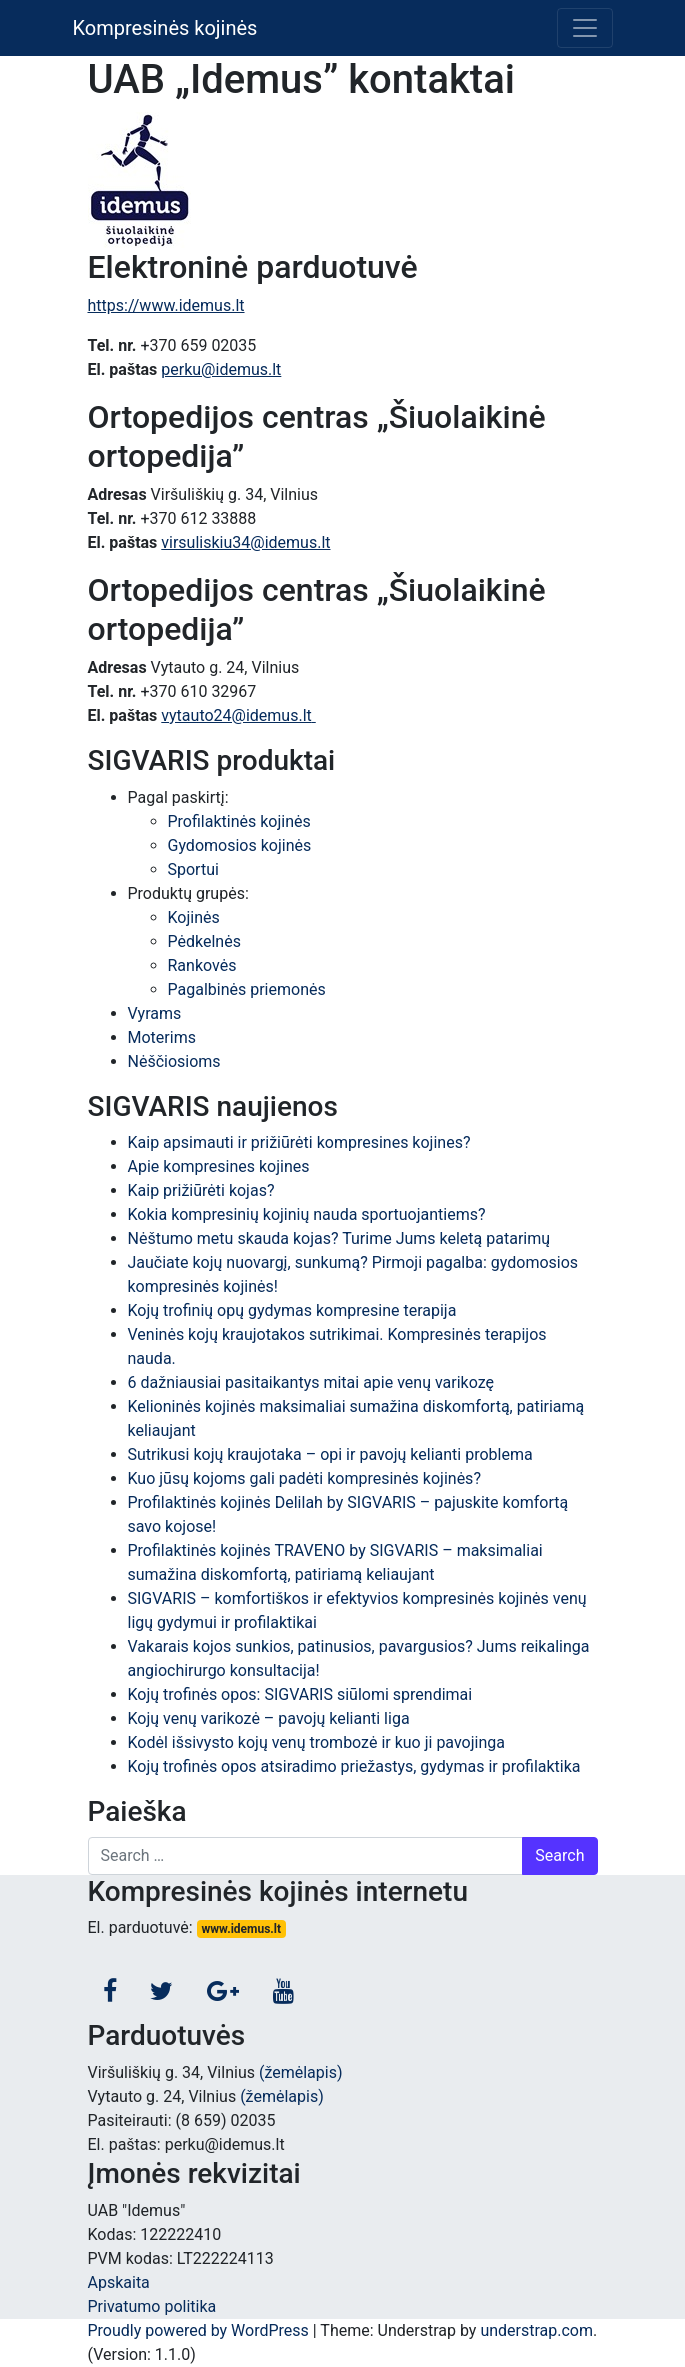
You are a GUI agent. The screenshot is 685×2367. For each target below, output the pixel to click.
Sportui (193, 869)
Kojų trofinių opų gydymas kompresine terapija (292, 1310)
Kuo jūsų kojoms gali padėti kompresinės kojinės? (304, 1478)
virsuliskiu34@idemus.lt (245, 542)
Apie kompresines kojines (219, 1166)
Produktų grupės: (188, 893)
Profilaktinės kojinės (239, 821)
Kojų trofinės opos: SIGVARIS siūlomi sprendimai (300, 1694)
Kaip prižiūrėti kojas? (201, 1190)
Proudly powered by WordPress (198, 2330)
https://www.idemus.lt (166, 305)
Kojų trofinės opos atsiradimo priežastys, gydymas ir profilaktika (354, 1766)
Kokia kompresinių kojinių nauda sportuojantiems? (307, 1214)
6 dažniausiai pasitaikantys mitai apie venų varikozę (311, 1382)
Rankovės (202, 965)
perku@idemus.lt (221, 369)
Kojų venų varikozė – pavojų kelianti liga (269, 1718)
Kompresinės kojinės (165, 28)
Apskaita (119, 2282)
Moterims (162, 1037)
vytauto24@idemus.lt (238, 715)
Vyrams (155, 1013)
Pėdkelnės (204, 941)
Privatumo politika (152, 2306)
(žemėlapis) (301, 2072)
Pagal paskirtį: (178, 797)
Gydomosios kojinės (240, 845)
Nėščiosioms (174, 1061)
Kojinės (194, 917)
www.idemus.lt (241, 1929)
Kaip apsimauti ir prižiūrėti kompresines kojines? (299, 1142)
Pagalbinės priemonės (247, 989)
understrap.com (536, 2330)
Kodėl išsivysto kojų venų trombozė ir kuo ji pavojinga (316, 1742)
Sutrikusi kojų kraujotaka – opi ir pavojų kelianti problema (330, 1454)
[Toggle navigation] (585, 28)
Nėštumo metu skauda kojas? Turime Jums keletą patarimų (339, 1238)
